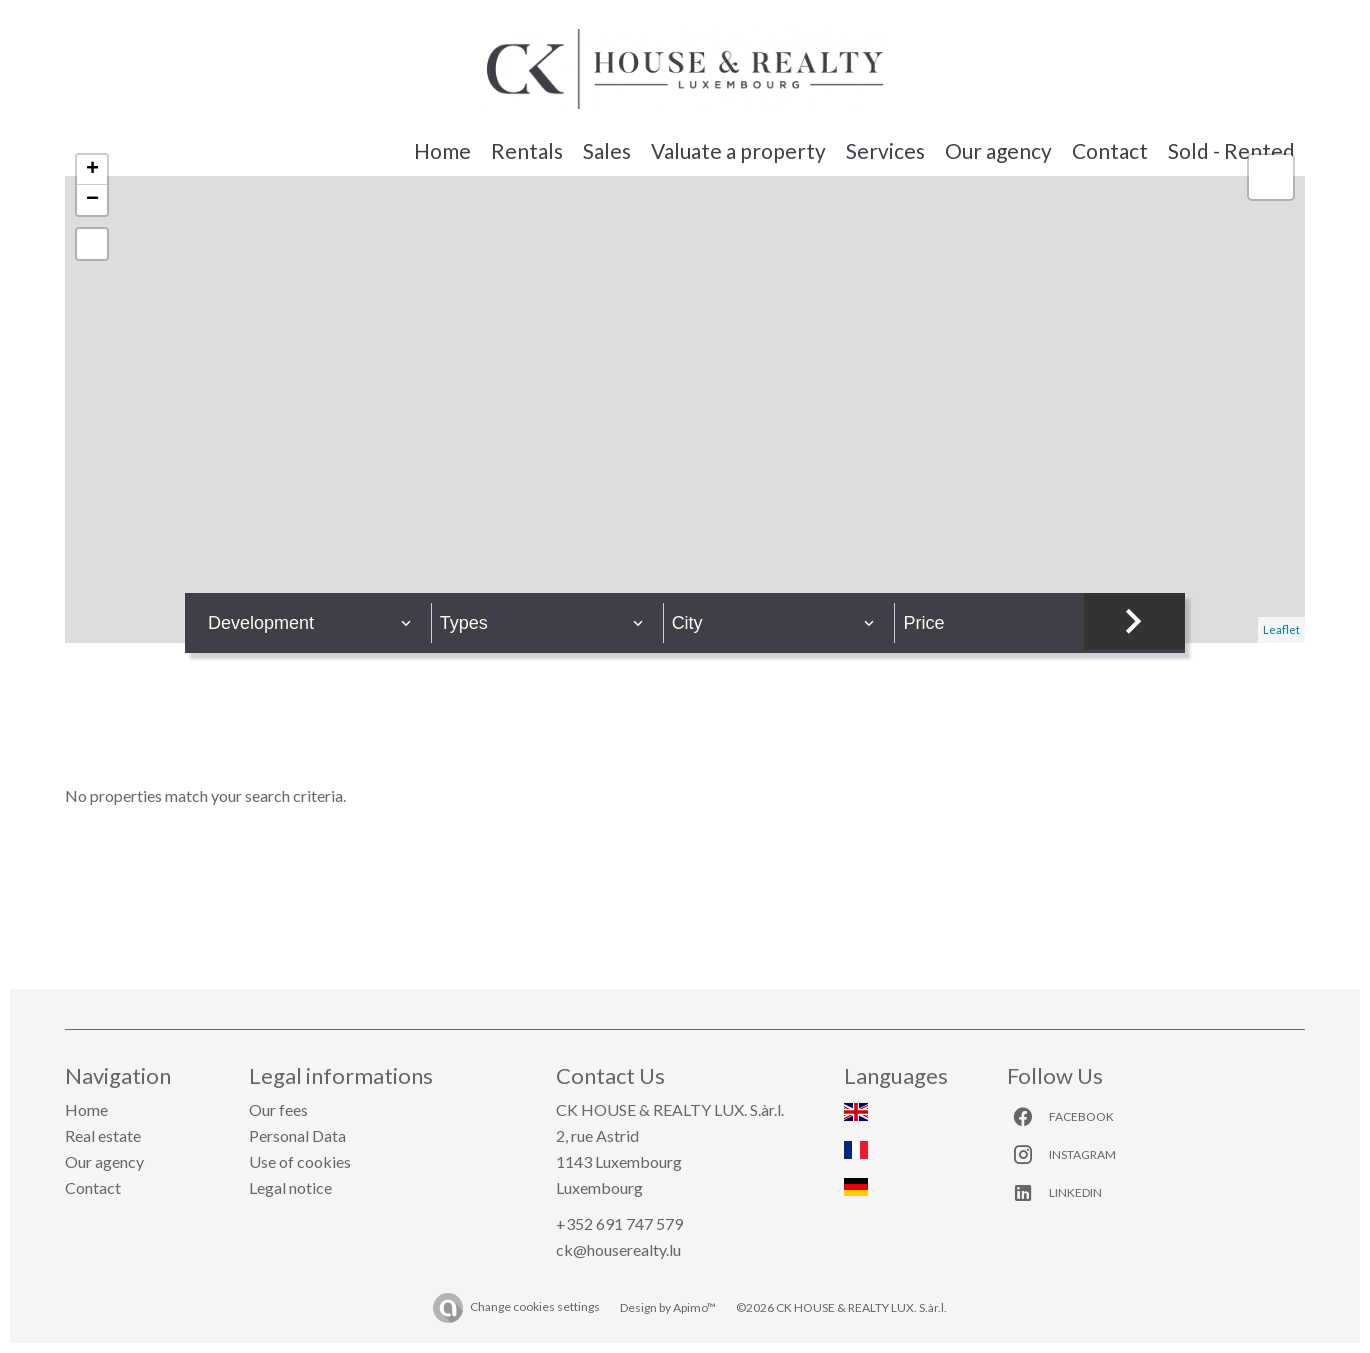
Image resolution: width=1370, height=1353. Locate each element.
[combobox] (310, 623)
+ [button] (92, 170)
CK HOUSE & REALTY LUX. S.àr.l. (670, 1109)
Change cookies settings (535, 1306)
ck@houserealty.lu (618, 1249)
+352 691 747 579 (619, 1223)
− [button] (92, 200)
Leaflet (1281, 629)
